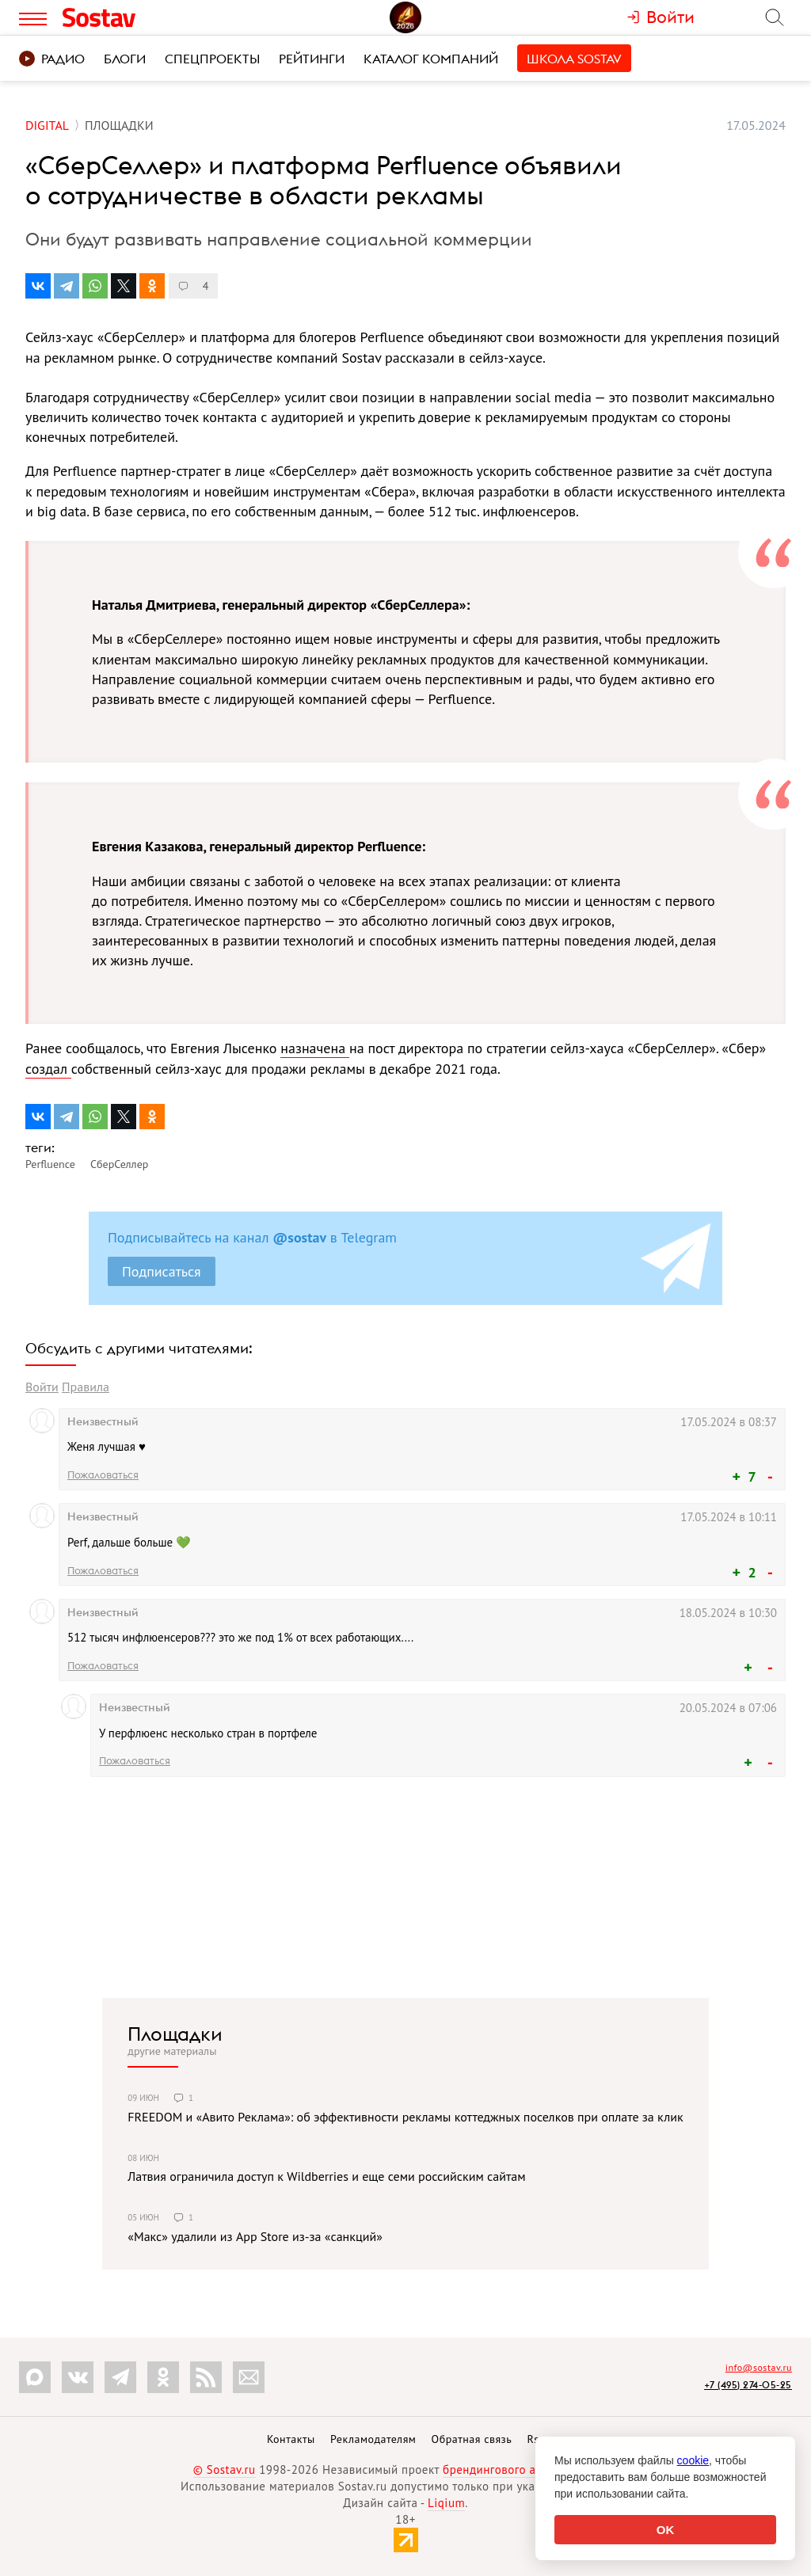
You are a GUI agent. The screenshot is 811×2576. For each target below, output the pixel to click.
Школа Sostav (574, 59)
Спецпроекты (212, 59)
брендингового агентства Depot (530, 2469)
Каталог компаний (431, 59)
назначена (314, 1048)
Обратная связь (472, 2439)
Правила (85, 1387)
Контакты (291, 2439)
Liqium (446, 2502)
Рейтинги (312, 59)
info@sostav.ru (758, 2367)
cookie (693, 2460)
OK (666, 2529)
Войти (42, 1387)
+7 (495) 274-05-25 (748, 2385)
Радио (52, 59)
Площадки (175, 2033)
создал (48, 1069)
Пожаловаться (103, 1474)
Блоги (125, 59)
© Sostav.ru (224, 2469)
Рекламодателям (373, 2439)
